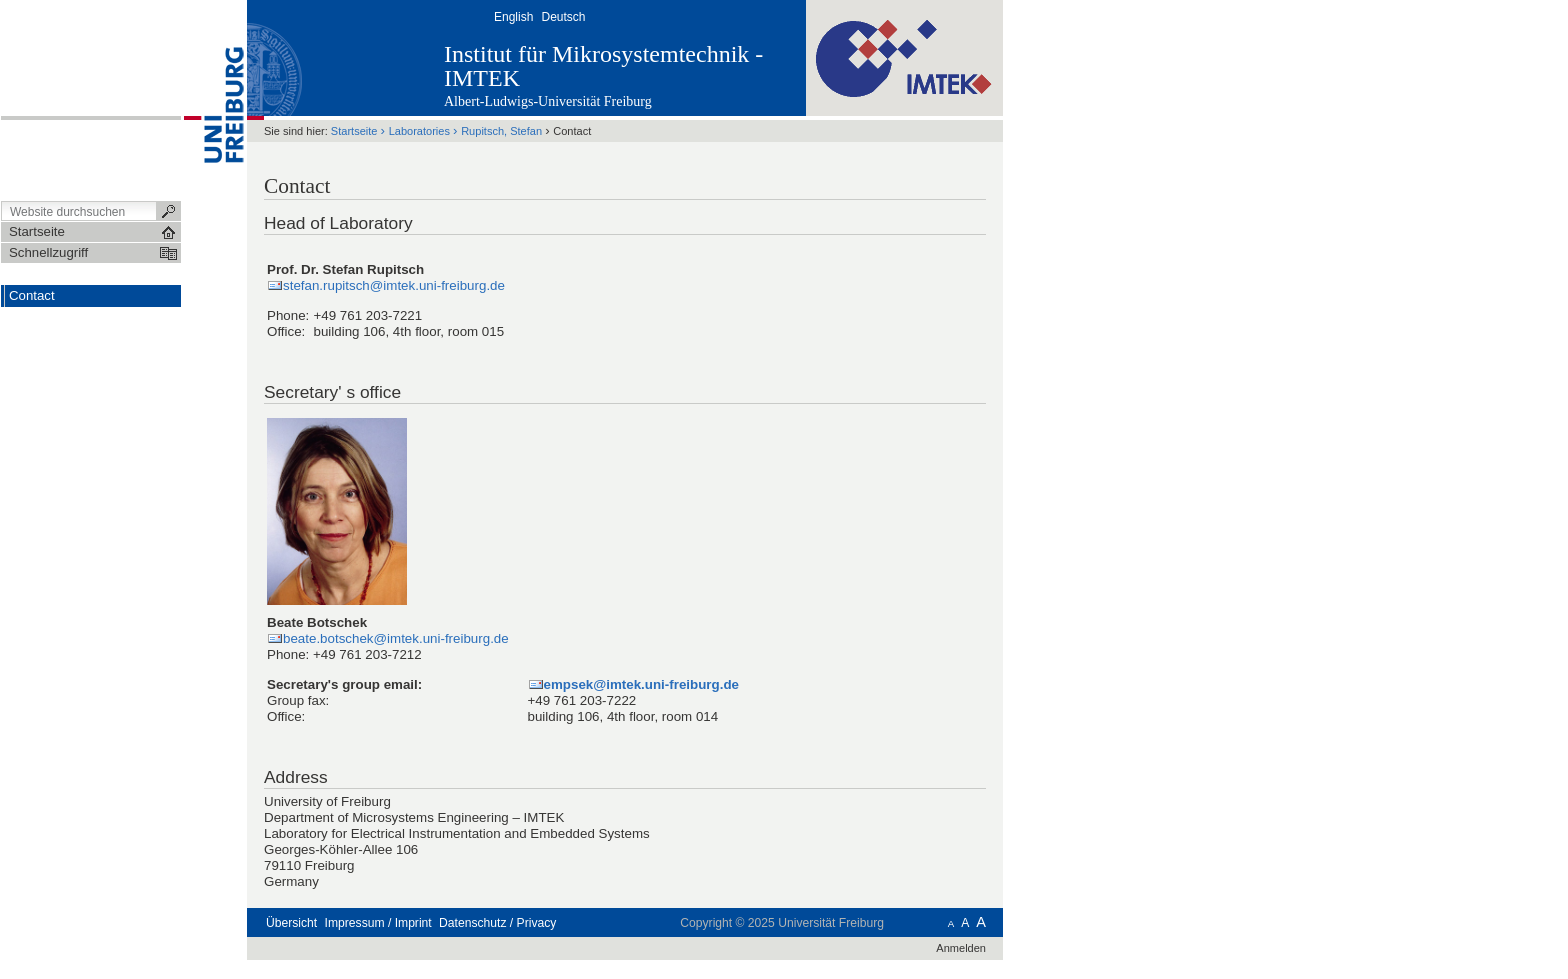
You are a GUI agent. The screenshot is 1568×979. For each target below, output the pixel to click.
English (513, 17)
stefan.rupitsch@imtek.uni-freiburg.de (394, 285)
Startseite (354, 131)
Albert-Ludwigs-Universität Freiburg (548, 101)
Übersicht (291, 923)
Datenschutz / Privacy (497, 923)
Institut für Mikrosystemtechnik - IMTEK (603, 66)
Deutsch (563, 17)
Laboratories (419, 131)
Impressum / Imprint (378, 923)
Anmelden (961, 948)
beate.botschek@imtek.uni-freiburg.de (396, 638)
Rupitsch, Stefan (501, 131)
